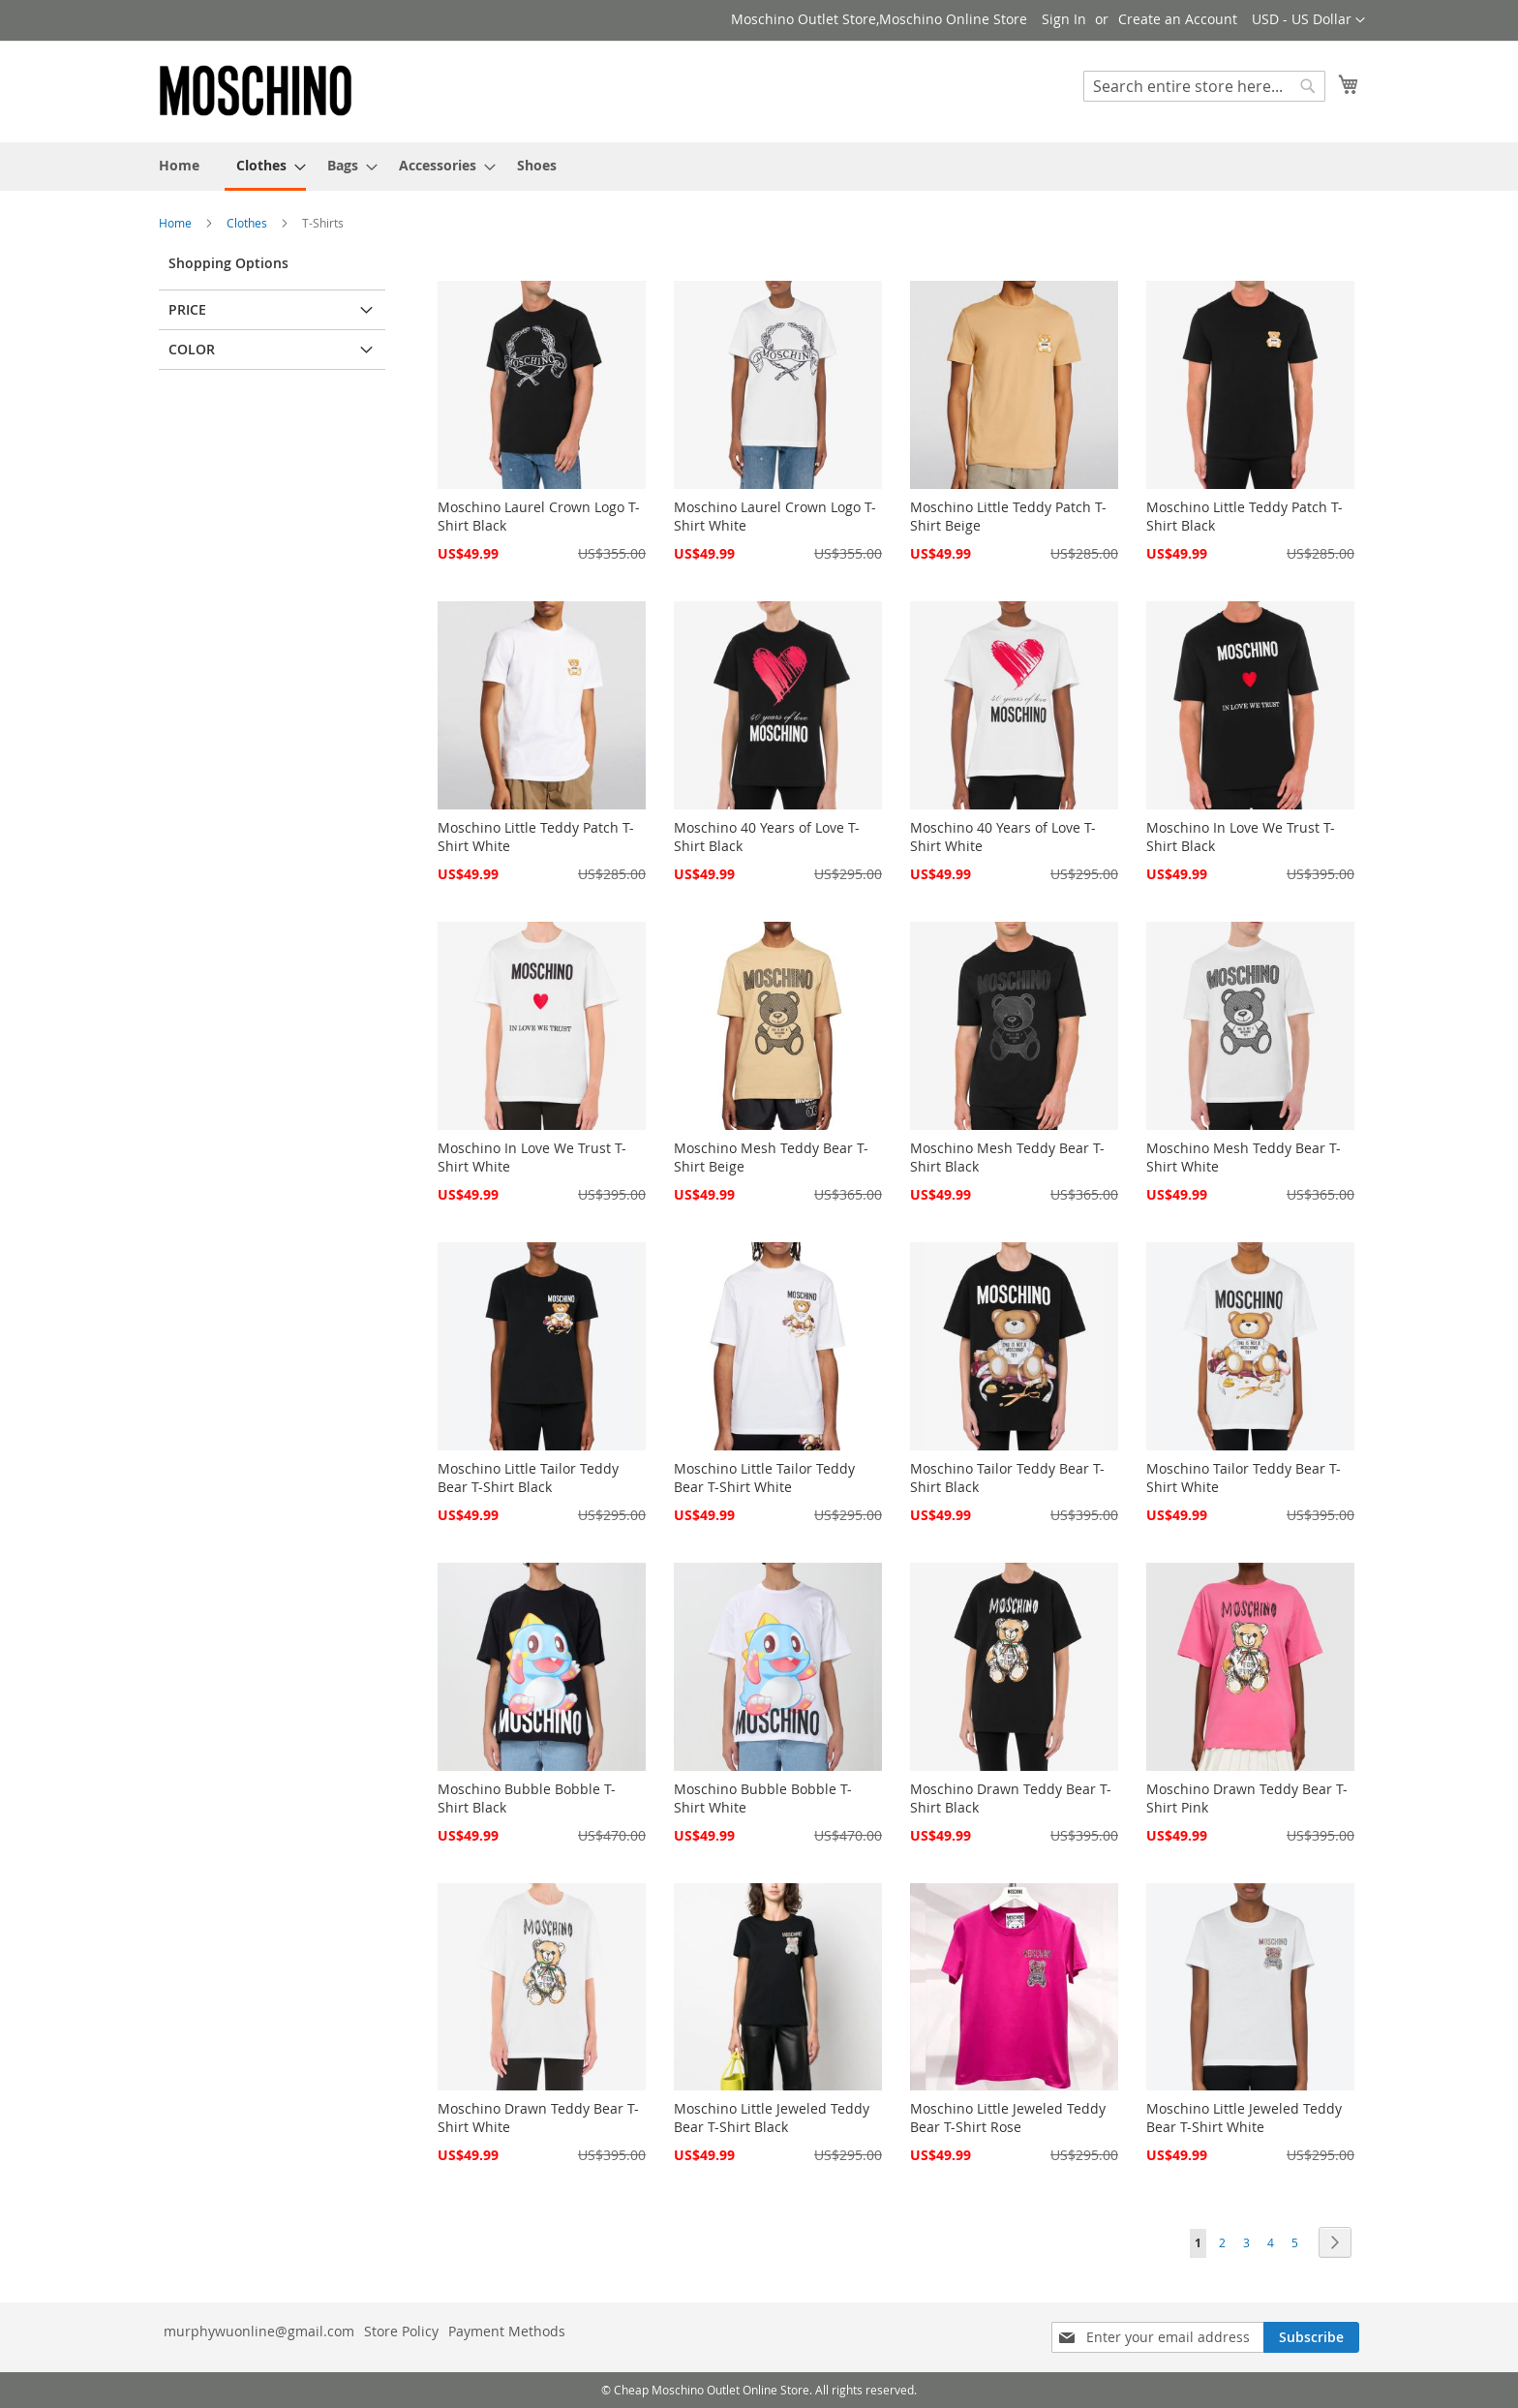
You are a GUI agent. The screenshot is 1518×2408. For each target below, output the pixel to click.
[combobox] (1204, 86)
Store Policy (401, 2331)
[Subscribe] (1311, 2337)
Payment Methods (506, 2331)
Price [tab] (187, 309)
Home (177, 222)
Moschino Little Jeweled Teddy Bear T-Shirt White (1244, 2117)
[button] (1308, 20)
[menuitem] (179, 165)
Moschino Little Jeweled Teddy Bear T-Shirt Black (771, 2117)
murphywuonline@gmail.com (259, 2331)
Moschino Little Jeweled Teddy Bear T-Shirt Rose (1008, 2117)
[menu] (759, 166)
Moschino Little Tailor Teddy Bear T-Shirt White (764, 1477)
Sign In (1064, 19)
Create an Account (1177, 19)
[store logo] (255, 90)
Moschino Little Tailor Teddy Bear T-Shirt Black (528, 1477)
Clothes (248, 222)
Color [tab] (191, 349)
